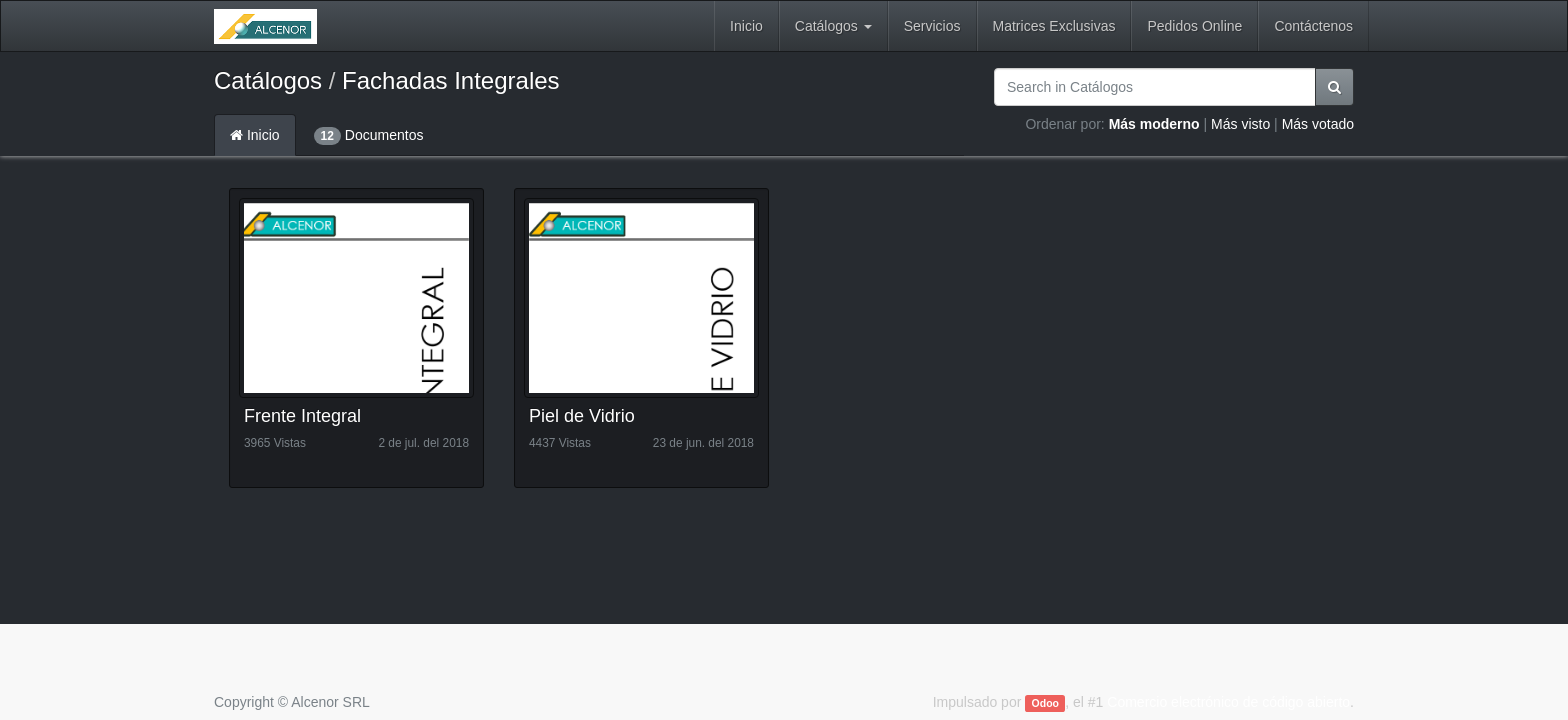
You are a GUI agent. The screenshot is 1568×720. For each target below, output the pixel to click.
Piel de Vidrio (582, 416)
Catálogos (268, 80)
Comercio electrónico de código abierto (1228, 702)
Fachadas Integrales (450, 80)
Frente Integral (302, 416)
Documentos (369, 136)
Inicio (255, 135)
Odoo (1045, 703)
